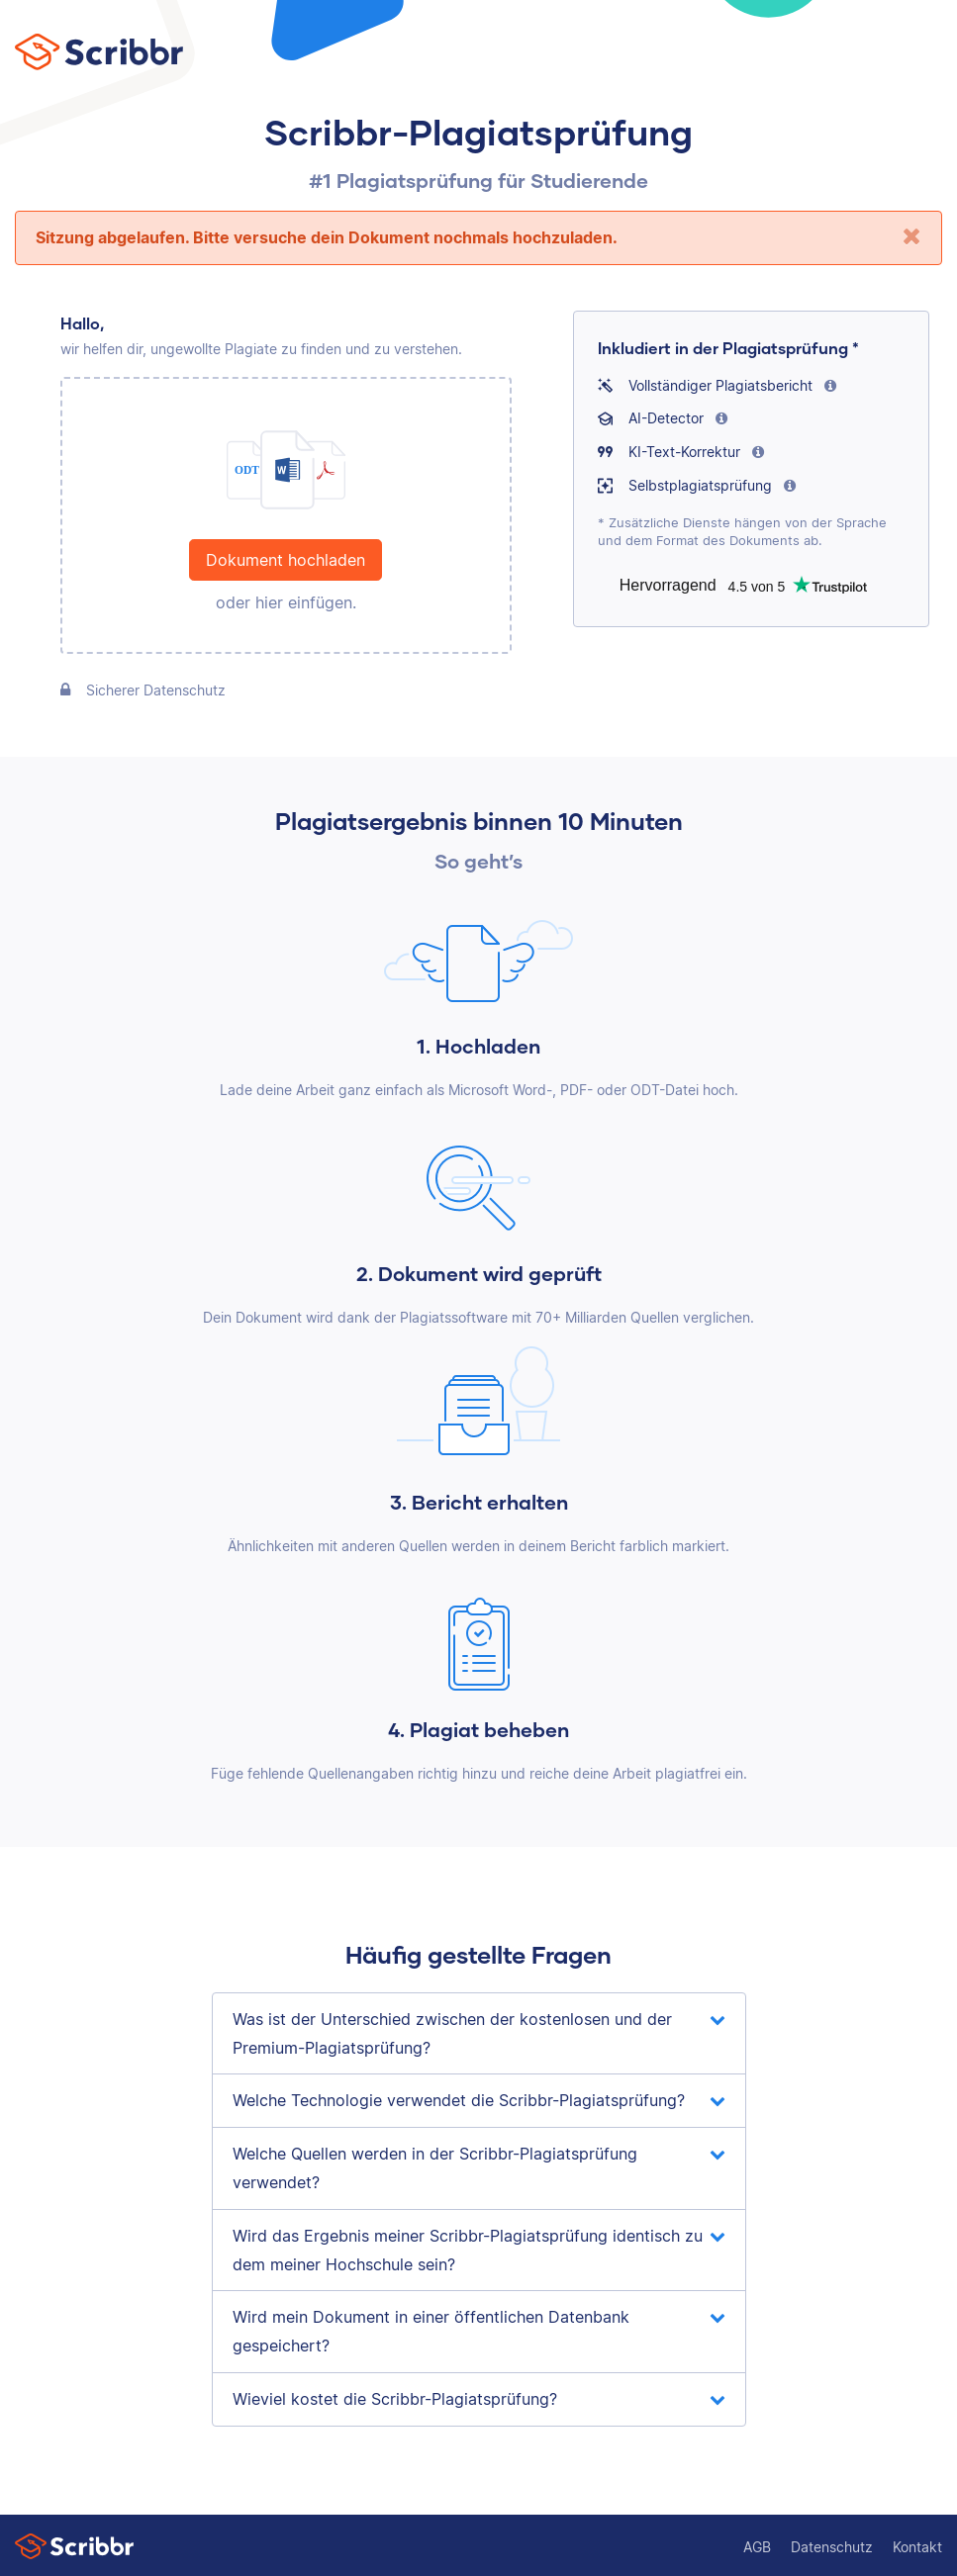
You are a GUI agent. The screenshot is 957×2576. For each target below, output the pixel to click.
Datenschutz (832, 2546)
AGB (757, 2546)
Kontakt (917, 2546)
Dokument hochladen (285, 560)
